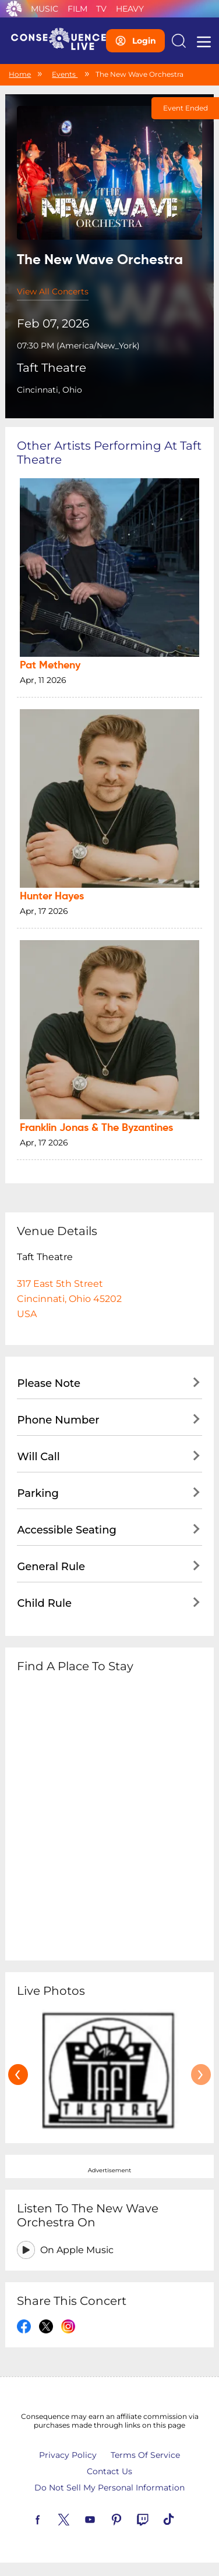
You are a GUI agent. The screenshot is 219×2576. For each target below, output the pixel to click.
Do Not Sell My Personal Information (109, 2487)
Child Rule (44, 1603)
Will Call (38, 1456)
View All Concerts (53, 291)
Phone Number (58, 1420)
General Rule (51, 1566)
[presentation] (18, 2074)
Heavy (130, 8)
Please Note (48, 1383)
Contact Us (109, 2471)
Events (64, 74)
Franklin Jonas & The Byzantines (96, 1128)
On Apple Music (77, 2249)
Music (44, 8)
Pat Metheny (50, 665)
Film (77, 8)
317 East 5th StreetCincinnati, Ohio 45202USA (69, 1298)
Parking (38, 1493)
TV (101, 8)
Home (20, 74)
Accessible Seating (66, 1530)
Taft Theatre (51, 367)
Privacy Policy (68, 2455)
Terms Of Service (145, 2455)
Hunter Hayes (52, 896)
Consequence (14, 8)
